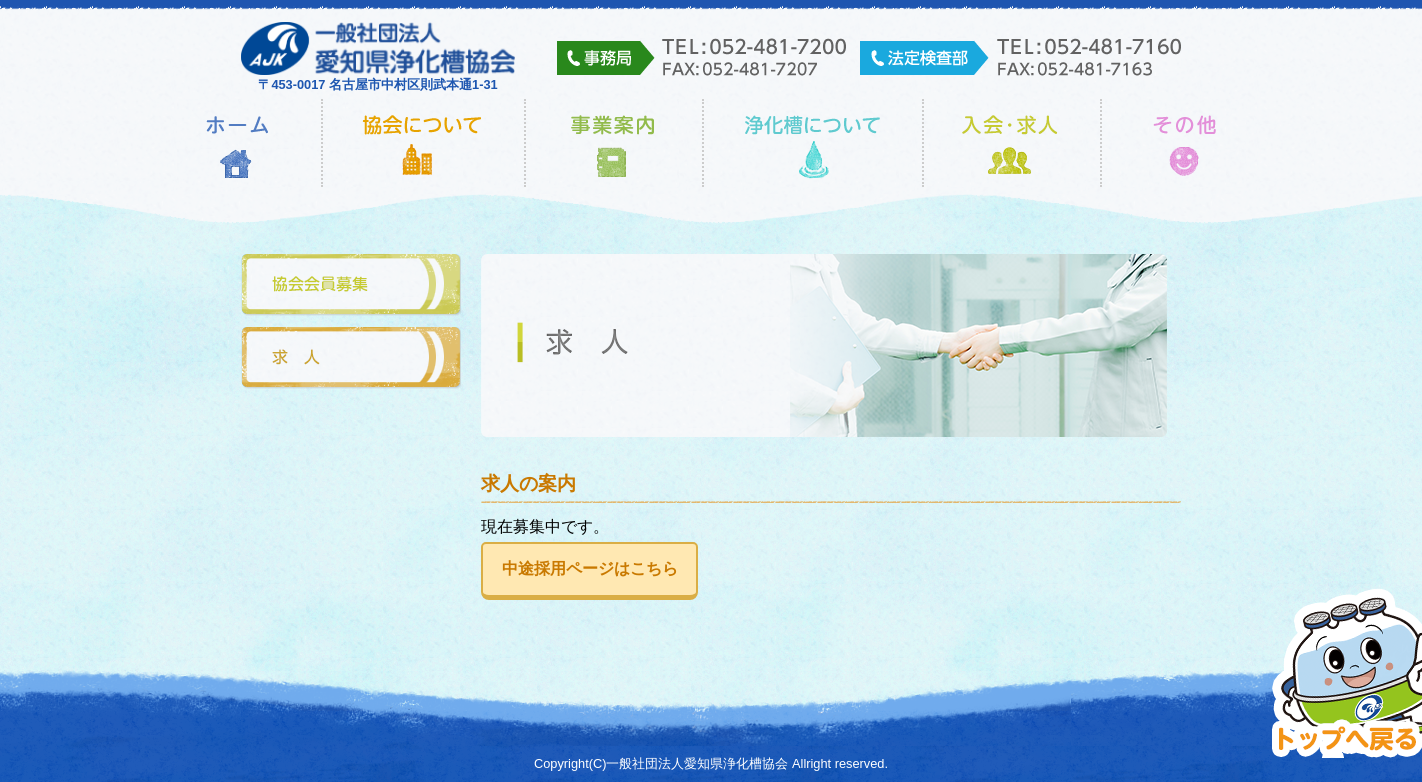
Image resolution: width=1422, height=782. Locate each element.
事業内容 (614, 143)
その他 (1185, 143)
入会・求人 (1012, 143)
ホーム (237, 143)
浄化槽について (813, 143)
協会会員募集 (351, 285)
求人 (351, 358)
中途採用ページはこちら (590, 568)
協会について (423, 143)
